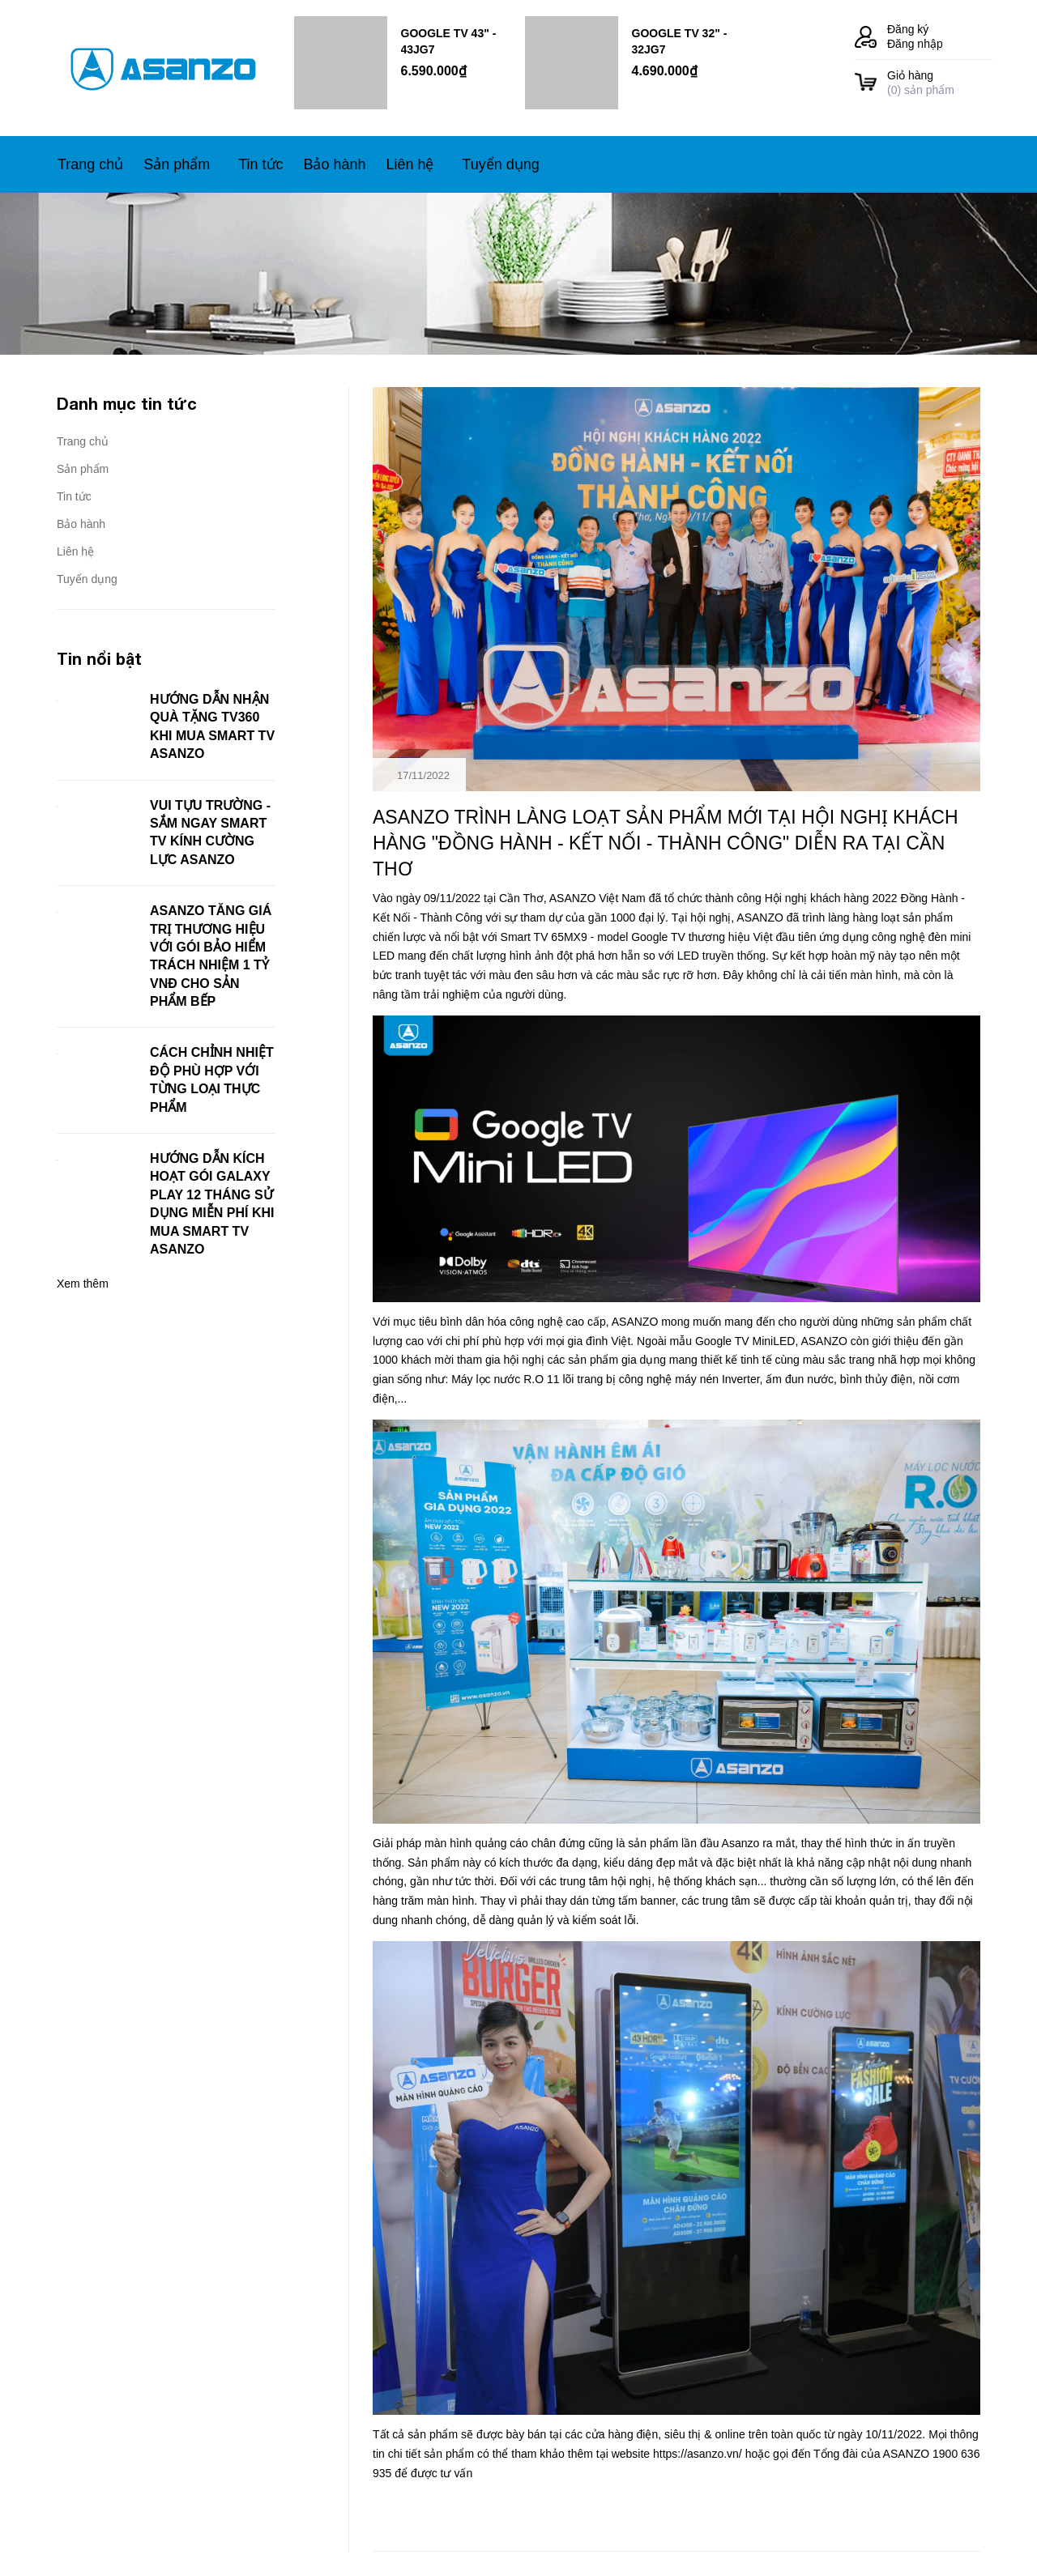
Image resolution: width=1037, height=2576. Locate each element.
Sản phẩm (83, 468)
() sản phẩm (939, 82)
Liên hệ (75, 551)
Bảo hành (81, 523)
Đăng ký (907, 29)
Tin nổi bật (99, 658)
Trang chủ (83, 441)
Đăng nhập (915, 43)
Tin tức (74, 496)
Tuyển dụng (87, 579)
